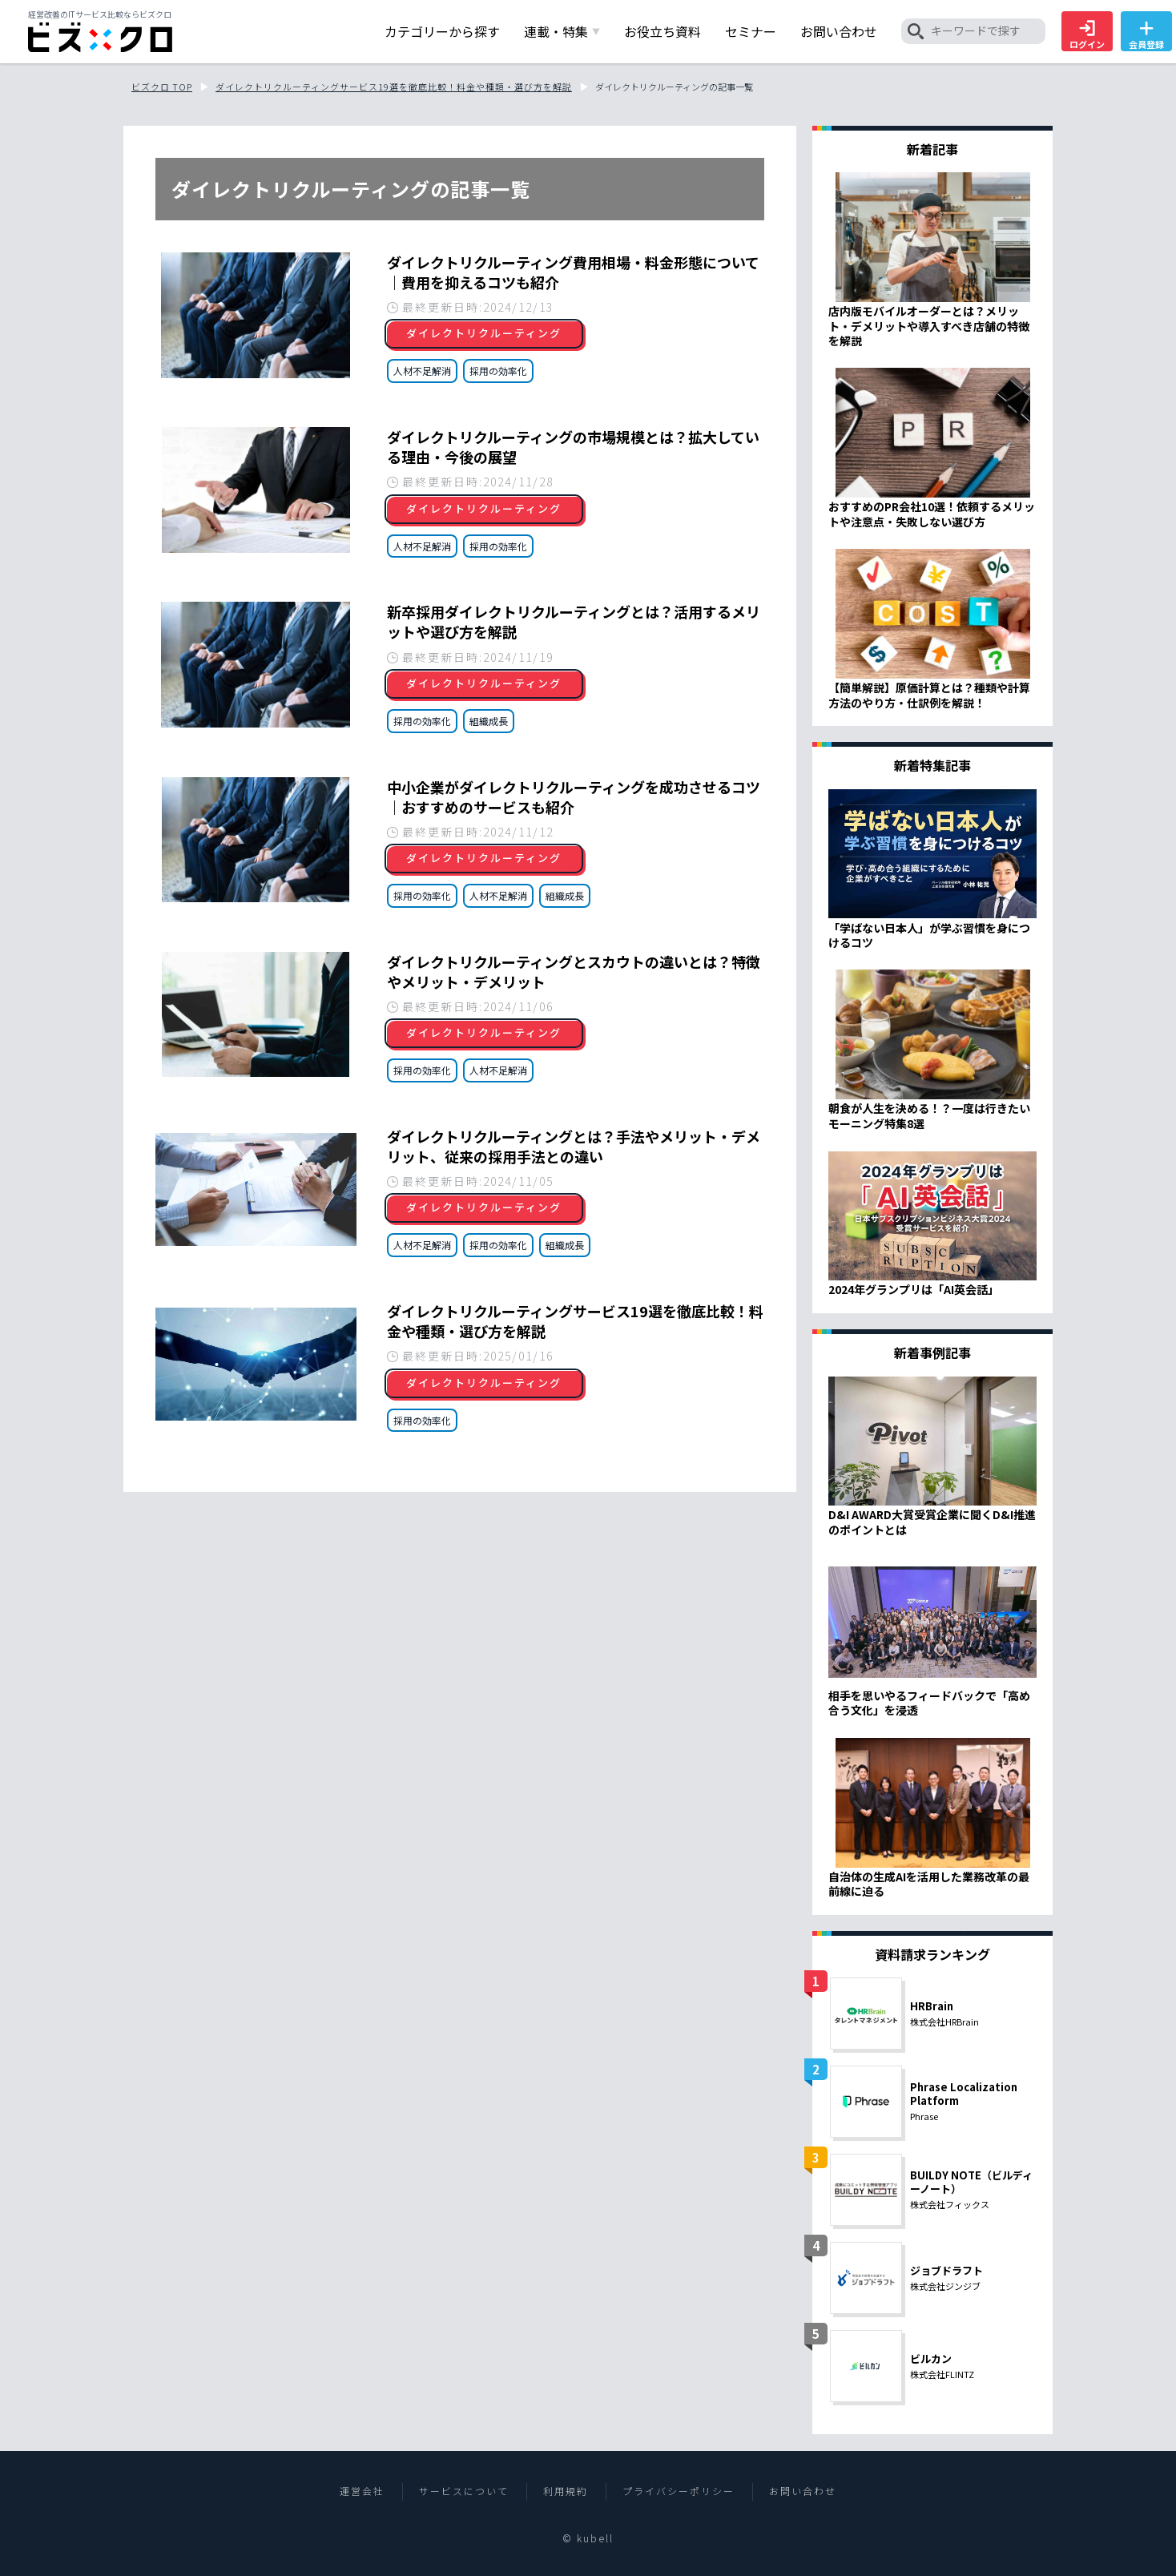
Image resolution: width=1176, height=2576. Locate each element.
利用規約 (565, 2491)
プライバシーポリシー (678, 2491)
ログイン (1087, 35)
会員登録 (1146, 35)
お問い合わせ (802, 2491)
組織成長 (488, 721)
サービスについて (464, 2491)
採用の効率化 (498, 370)
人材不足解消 (422, 370)
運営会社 (362, 2491)
